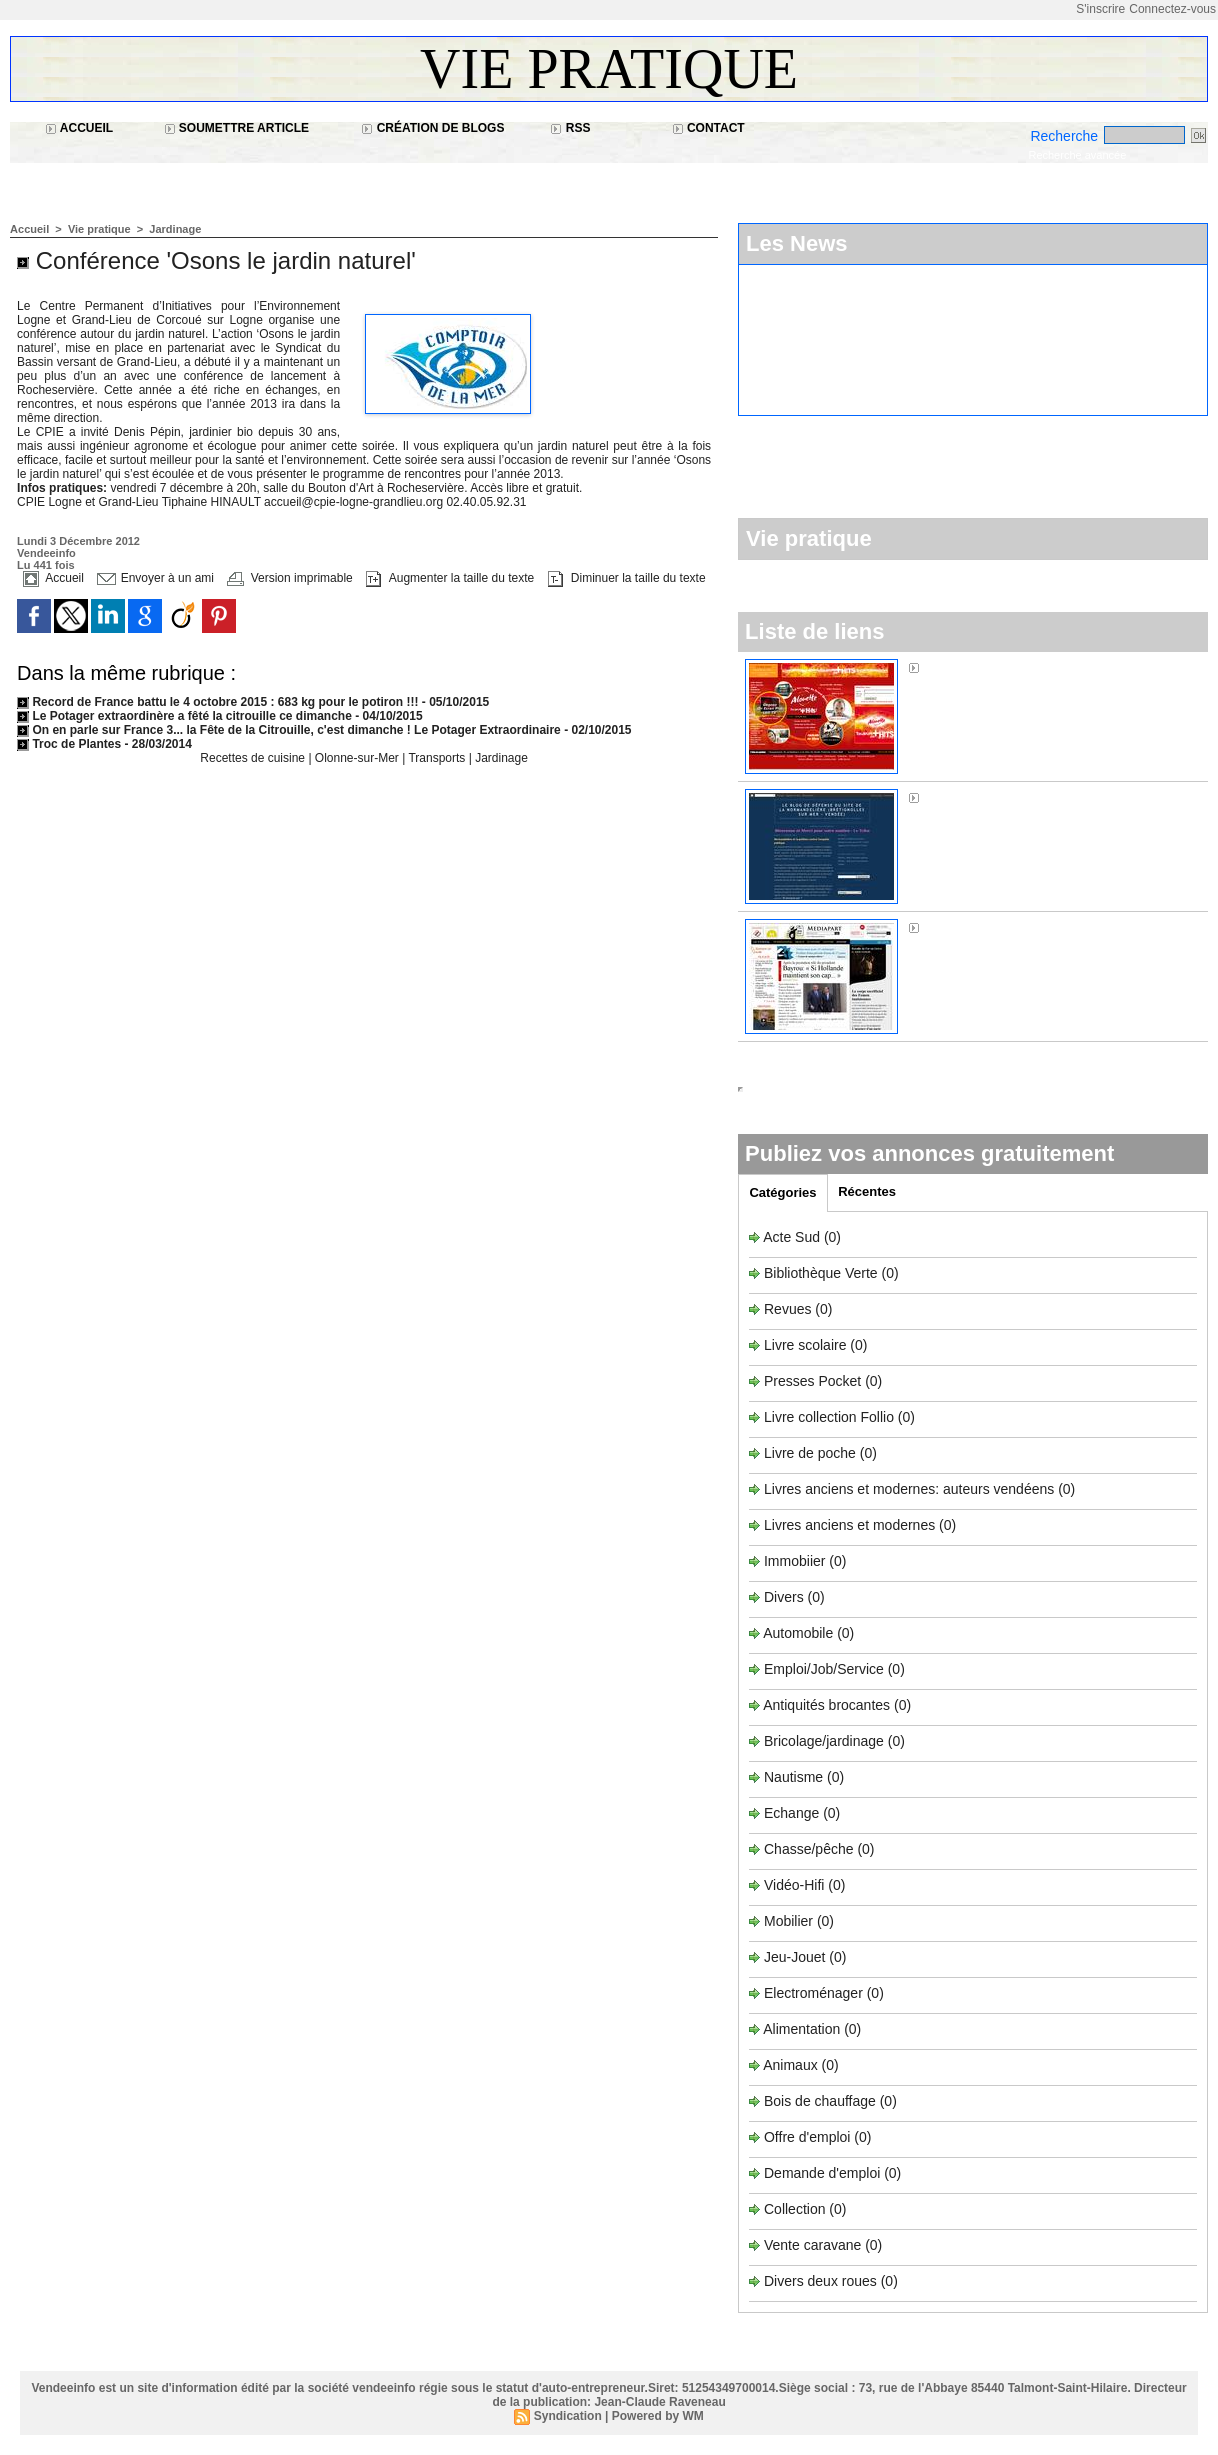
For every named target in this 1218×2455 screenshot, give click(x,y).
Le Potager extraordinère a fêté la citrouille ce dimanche (186, 716)
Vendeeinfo (46, 553)
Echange (791, 1813)
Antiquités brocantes (828, 1705)
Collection (796, 2209)
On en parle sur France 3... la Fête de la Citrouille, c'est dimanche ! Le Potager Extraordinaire (289, 730)
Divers (786, 1597)
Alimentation (801, 2029)
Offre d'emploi (807, 2137)
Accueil (79, 128)
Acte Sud (793, 1237)
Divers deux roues (820, 2281)
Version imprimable (289, 578)
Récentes (867, 1191)
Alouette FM (960, 667)
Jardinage (175, 229)
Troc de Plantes (69, 744)
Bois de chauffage (822, 2101)
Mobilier (788, 1921)
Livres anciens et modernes (849, 1525)
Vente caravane (812, 2245)
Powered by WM (658, 2416)
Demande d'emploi (824, 2173)
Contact (708, 128)
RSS (570, 128)
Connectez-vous (1172, 9)
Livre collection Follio (829, 1417)
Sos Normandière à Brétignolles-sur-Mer (1049, 797)
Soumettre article (237, 128)
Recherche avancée (1077, 155)
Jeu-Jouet (794, 1957)
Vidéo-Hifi (796, 1885)
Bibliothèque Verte (823, 1273)
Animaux (790, 2065)
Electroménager (813, 1993)
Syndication (568, 2416)
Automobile (800, 1633)
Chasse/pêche (809, 1849)
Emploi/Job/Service (824, 1669)
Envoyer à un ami (155, 578)
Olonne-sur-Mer (358, 758)
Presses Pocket (814, 1381)
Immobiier (796, 1561)
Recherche (1066, 136)
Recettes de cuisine (252, 758)
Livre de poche (812, 1453)
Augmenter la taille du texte (450, 578)
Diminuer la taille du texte (627, 578)
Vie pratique (609, 69)
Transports (438, 758)
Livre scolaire (805, 1345)
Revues (789, 1309)
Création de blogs (432, 128)
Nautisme (793, 1777)
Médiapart (955, 927)
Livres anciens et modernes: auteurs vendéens (909, 1489)
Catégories (782, 1192)
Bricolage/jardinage (824, 1741)
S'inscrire (1100, 9)
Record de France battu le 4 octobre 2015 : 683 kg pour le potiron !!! (217, 702)
